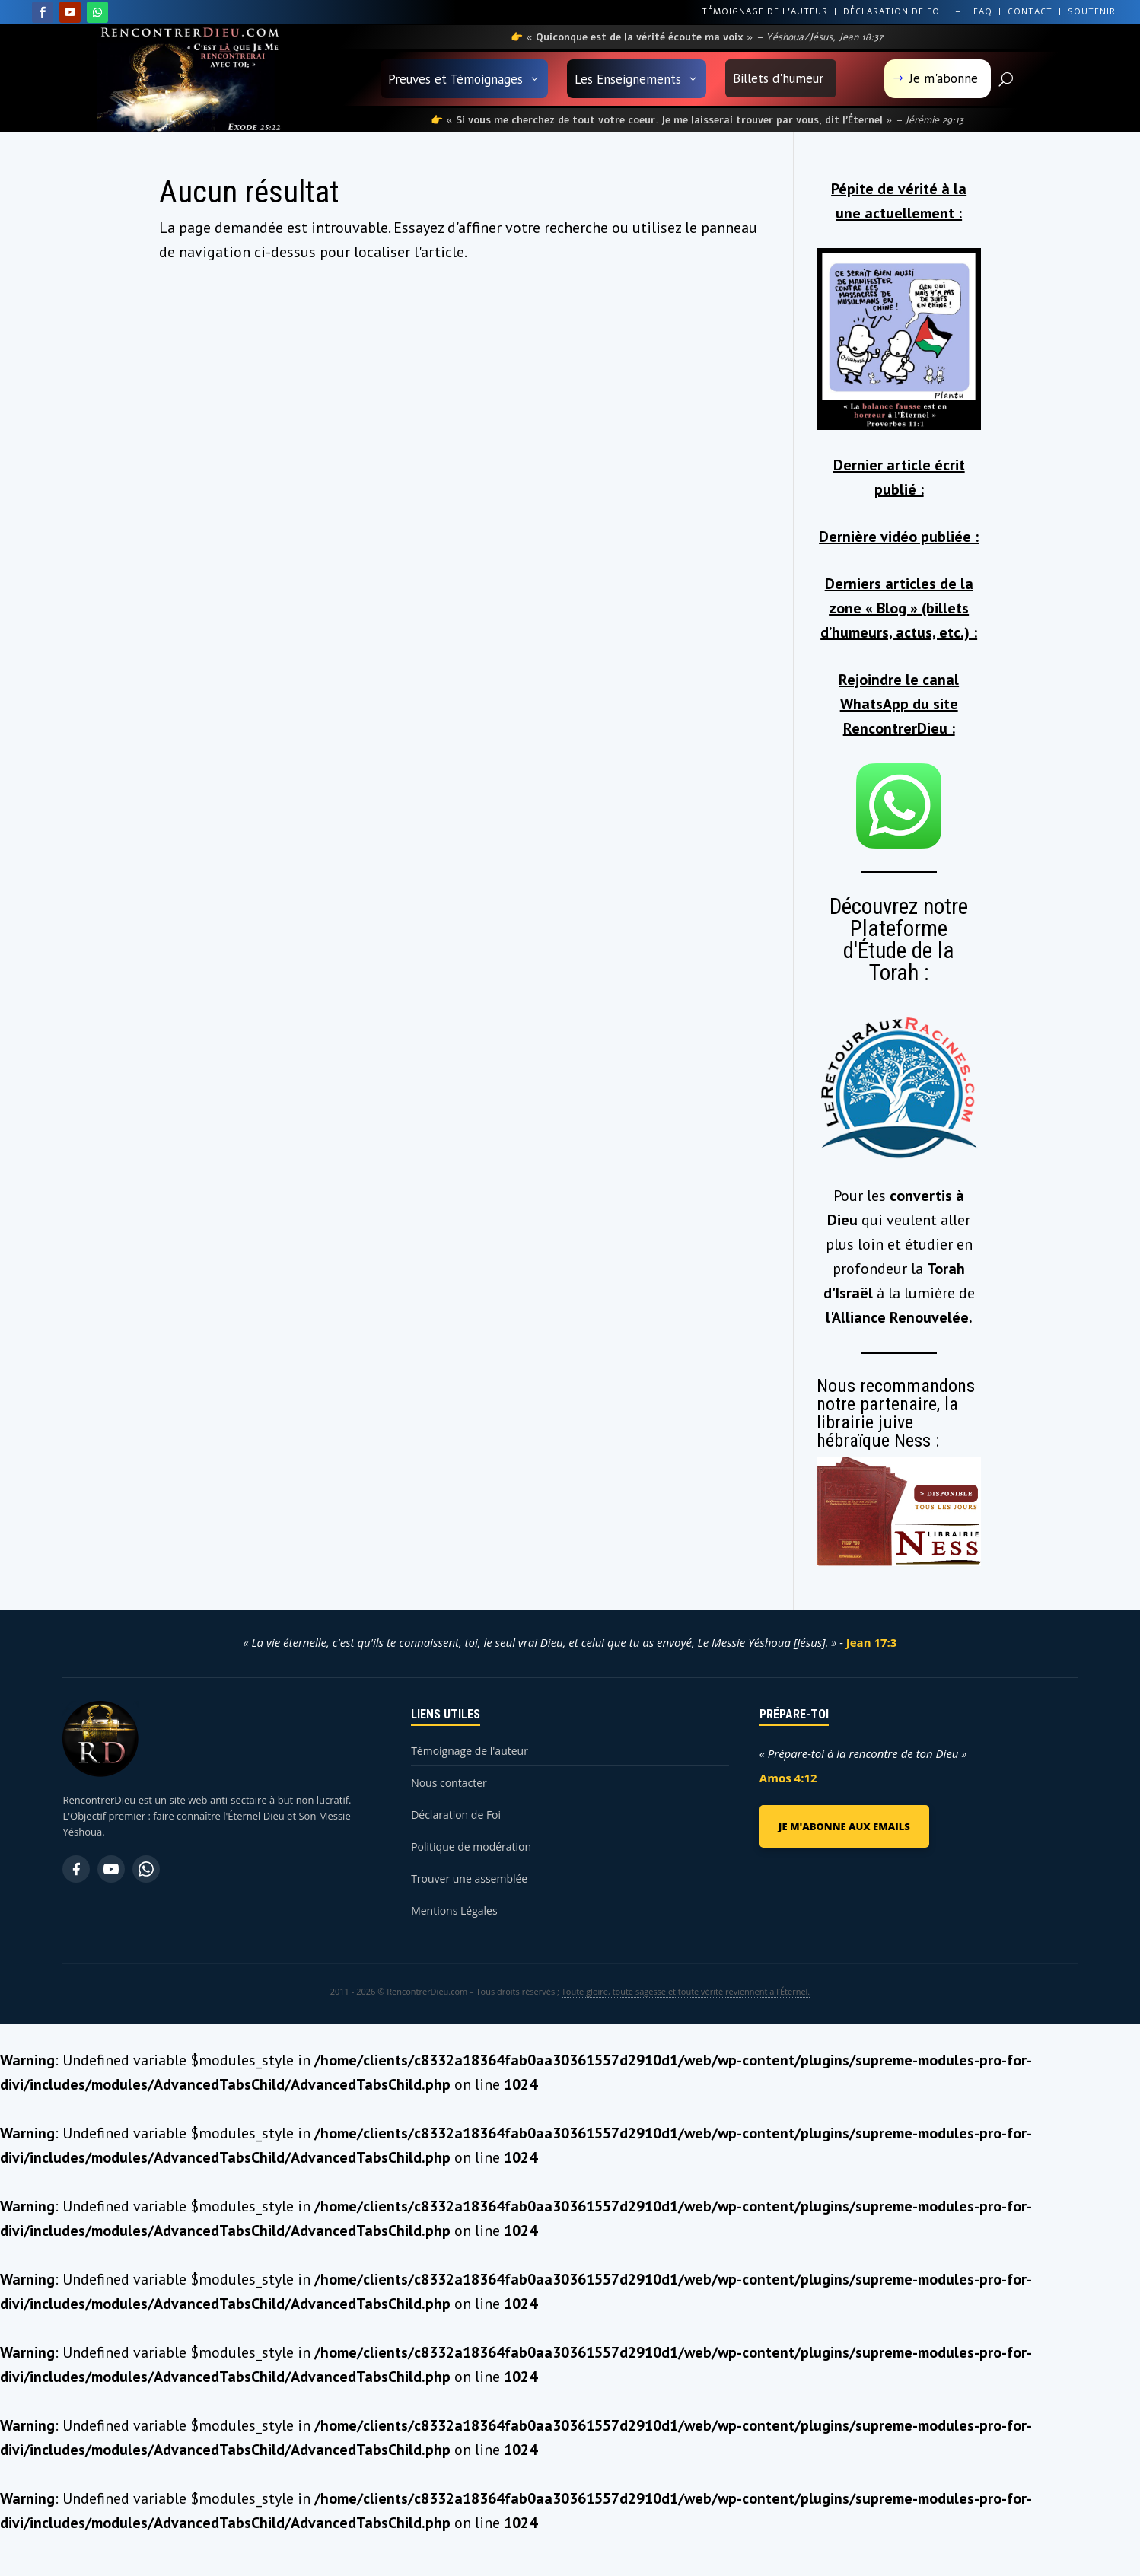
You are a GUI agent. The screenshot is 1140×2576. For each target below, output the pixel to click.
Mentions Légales (454, 1910)
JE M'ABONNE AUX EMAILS (844, 1826)
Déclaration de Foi (456, 1814)
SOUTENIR (1092, 12)
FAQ (982, 12)
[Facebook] (76, 1869)
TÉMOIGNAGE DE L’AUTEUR (765, 12)
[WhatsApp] (146, 1869)
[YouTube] (111, 1869)
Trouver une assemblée (469, 1878)
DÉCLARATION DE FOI (893, 12)
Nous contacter (449, 1782)
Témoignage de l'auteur (469, 1750)
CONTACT (1030, 12)
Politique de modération (471, 1846)
